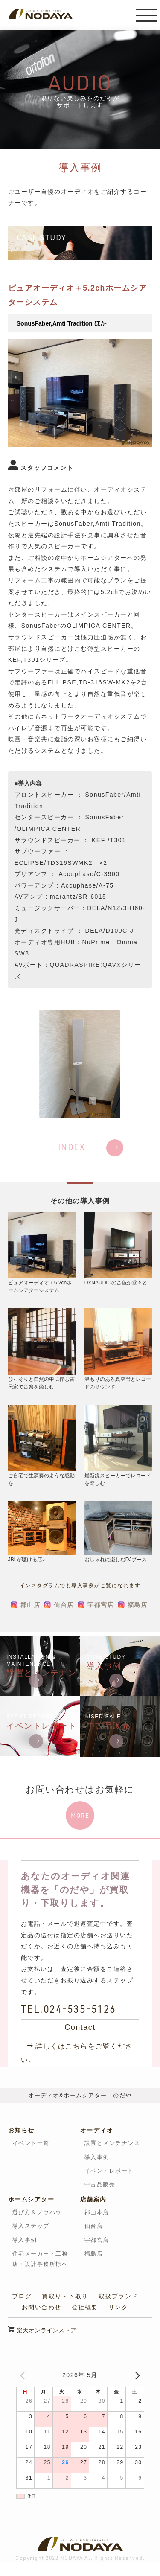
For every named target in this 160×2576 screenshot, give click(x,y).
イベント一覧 (30, 2143)
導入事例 (96, 2157)
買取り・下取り (65, 2296)
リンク (118, 2307)
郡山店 (30, 1604)
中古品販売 (100, 2184)
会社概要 (85, 2307)
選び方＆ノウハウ (37, 2212)
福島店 (138, 1604)
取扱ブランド (118, 2296)
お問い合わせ (41, 2307)
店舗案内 (93, 2199)
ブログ (22, 2296)
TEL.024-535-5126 (68, 2009)
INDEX (71, 1147)
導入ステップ (30, 2226)
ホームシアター (31, 2199)
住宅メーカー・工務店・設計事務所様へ (40, 2258)
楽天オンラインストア (46, 2330)
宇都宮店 (100, 1604)
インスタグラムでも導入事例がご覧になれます (80, 1586)
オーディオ (96, 2130)
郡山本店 (96, 2212)
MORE (80, 1815)
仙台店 (64, 1604)
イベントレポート (109, 2171)
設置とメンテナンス (112, 2143)
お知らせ (21, 2130)
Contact (80, 2027)
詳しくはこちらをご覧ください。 (77, 2053)
